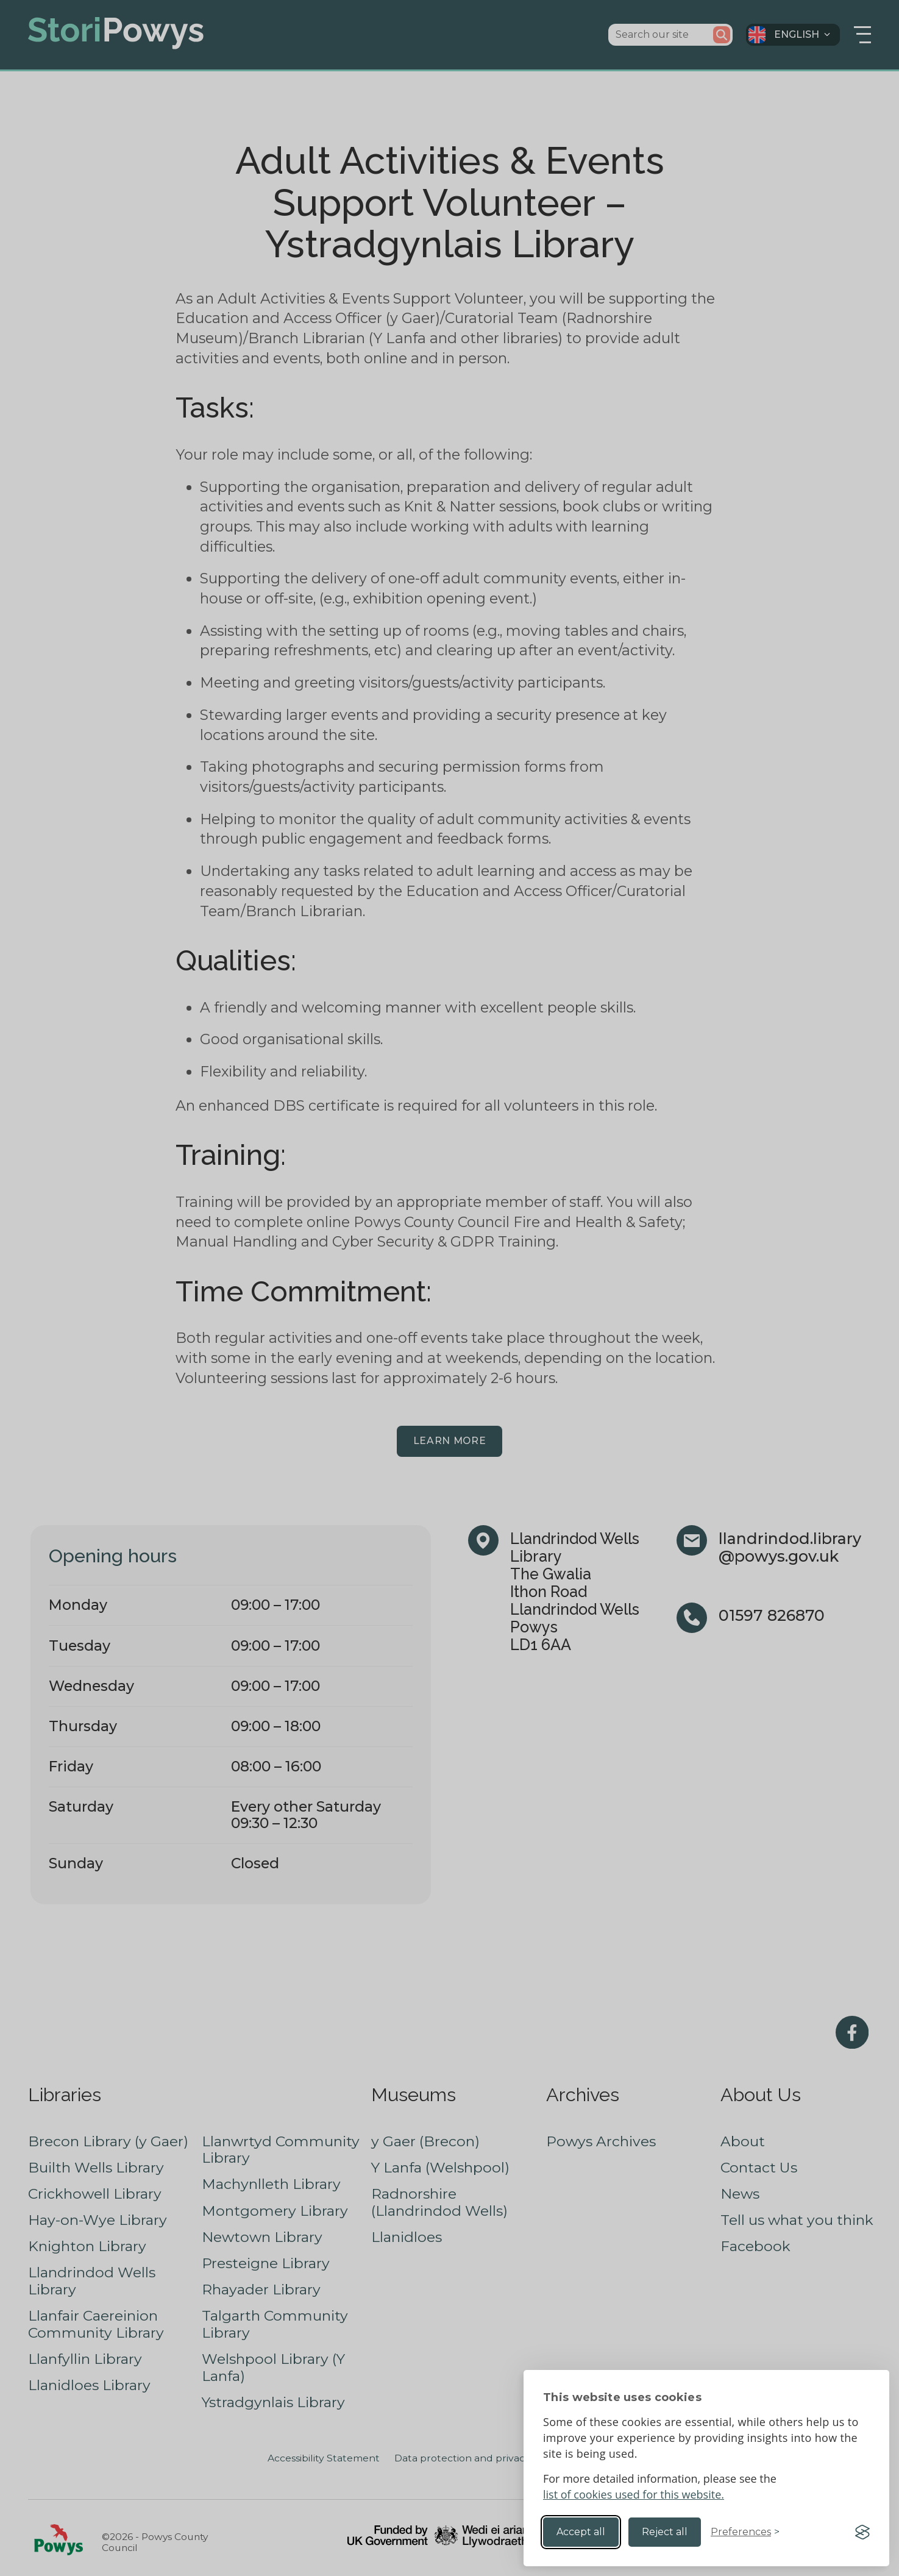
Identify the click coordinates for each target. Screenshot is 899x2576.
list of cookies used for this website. (633, 2494)
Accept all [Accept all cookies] (580, 2532)
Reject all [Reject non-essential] (665, 2532)
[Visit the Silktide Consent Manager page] (862, 2532)
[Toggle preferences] (745, 2532)
